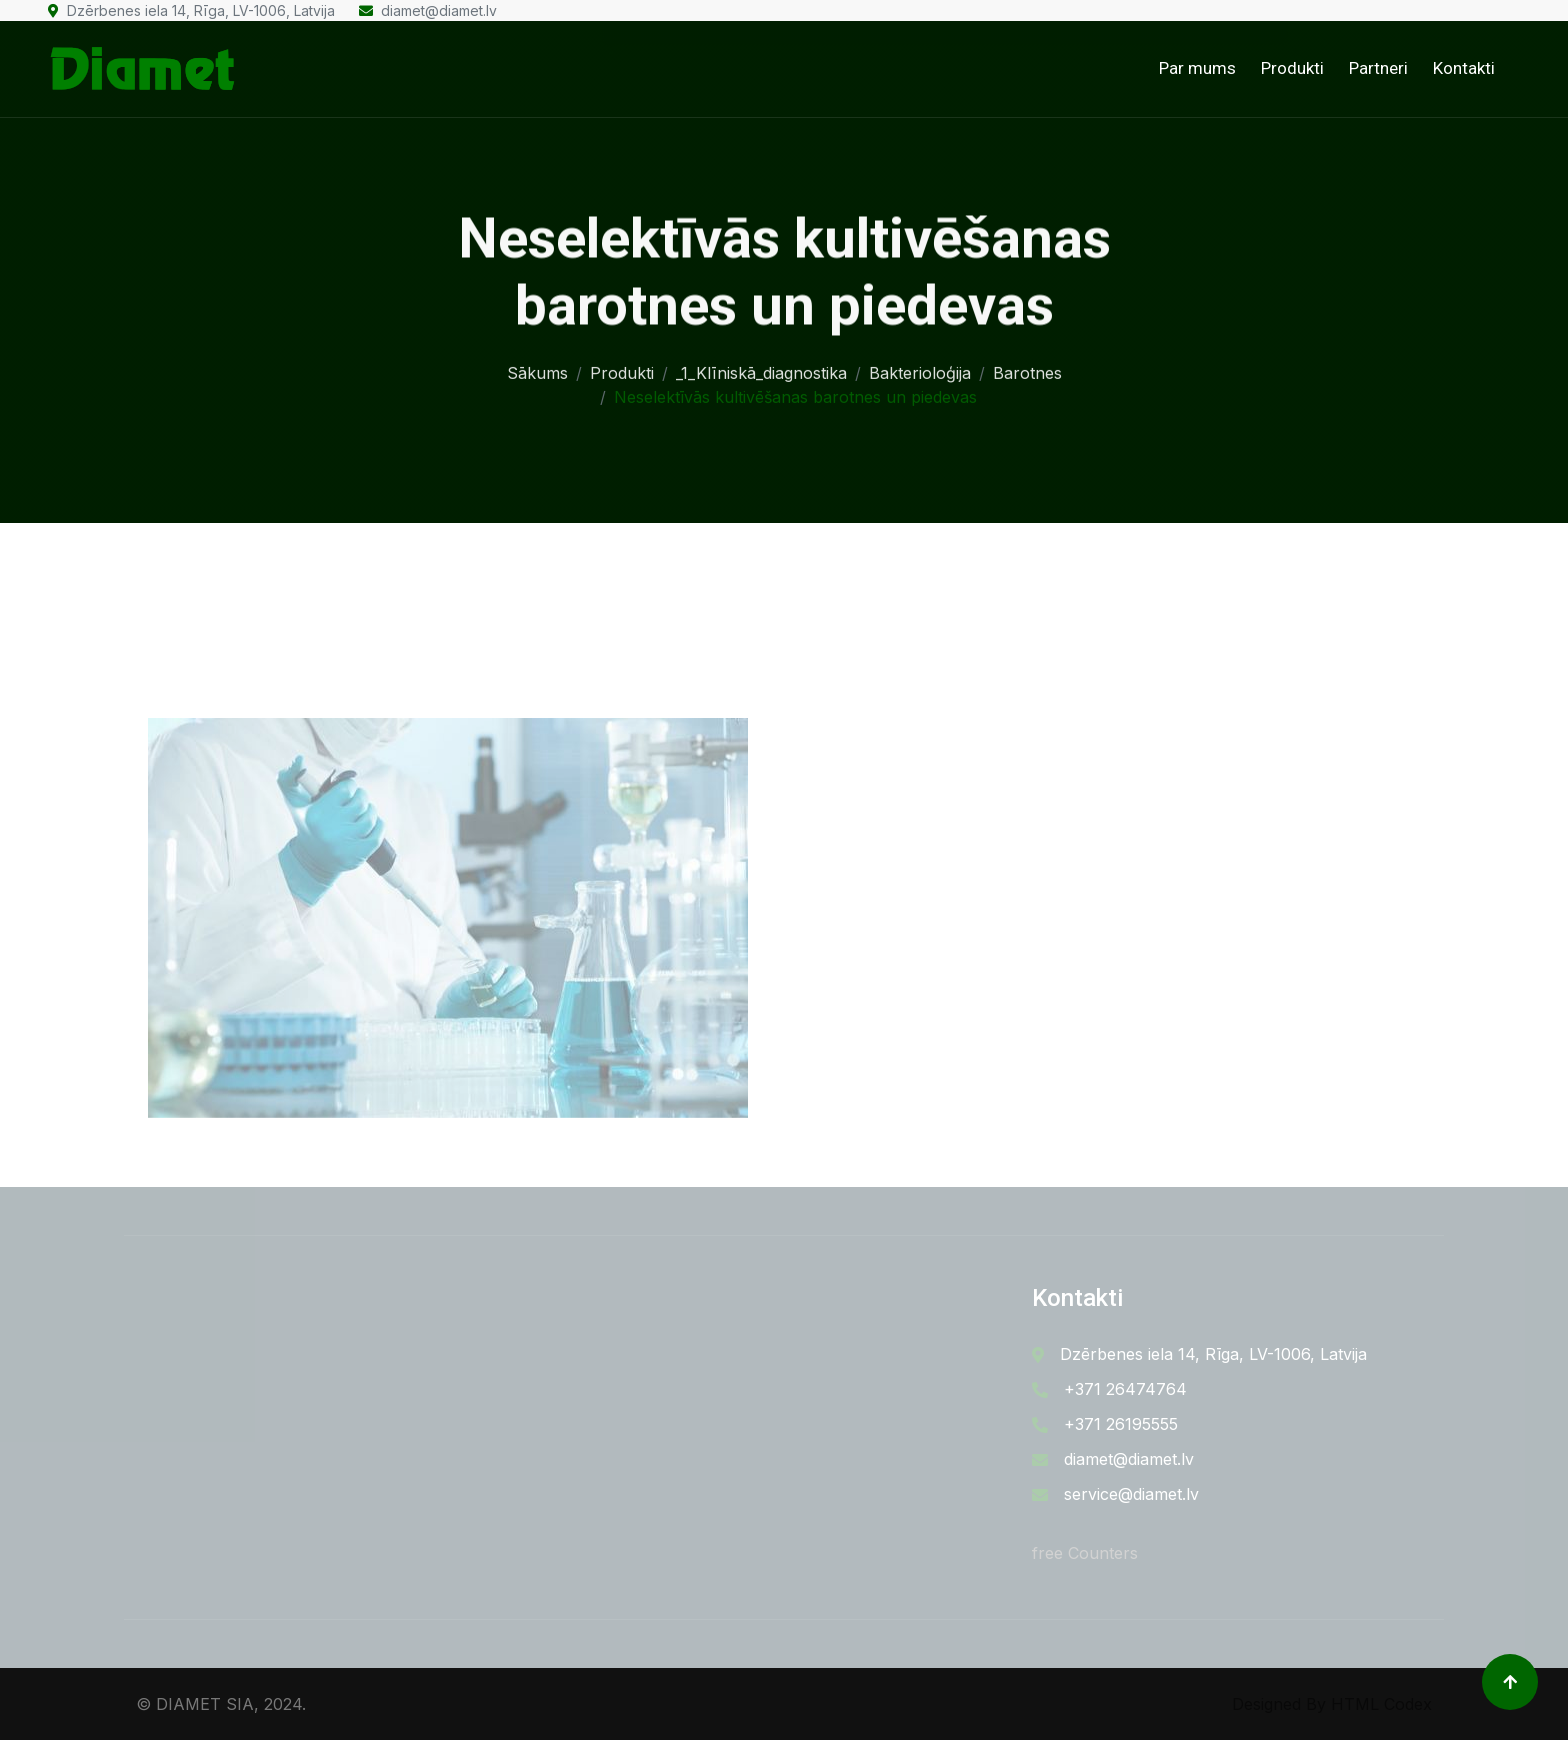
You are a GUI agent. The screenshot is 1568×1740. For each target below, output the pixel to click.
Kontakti (1464, 68)
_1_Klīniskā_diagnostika (761, 367)
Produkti (1292, 68)
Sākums (537, 367)
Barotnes (1027, 367)
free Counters (1085, 1553)
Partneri (1378, 68)
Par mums (1197, 68)
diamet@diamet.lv (428, 10)
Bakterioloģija (920, 367)
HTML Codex (1381, 1704)
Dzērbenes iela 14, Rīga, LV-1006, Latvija (191, 10)
